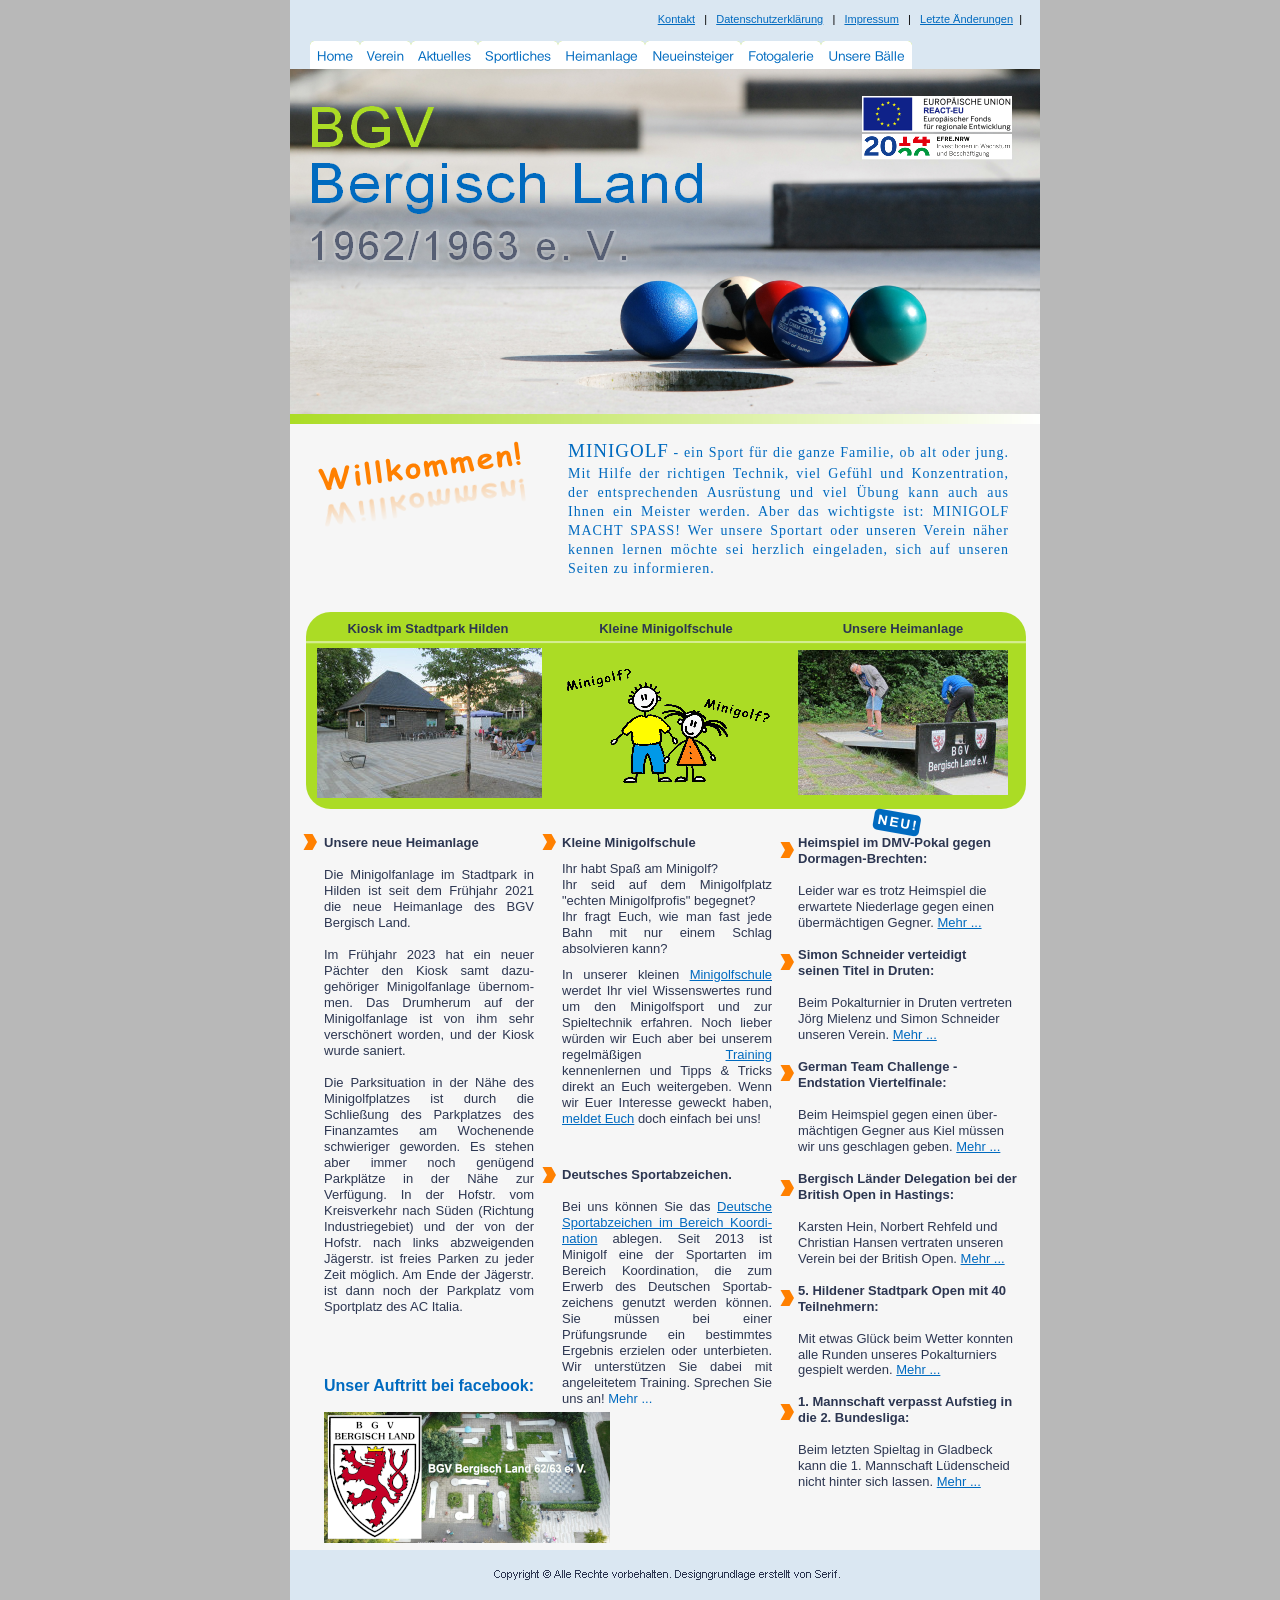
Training (749, 1054)
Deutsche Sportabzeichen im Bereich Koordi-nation (667, 1222)
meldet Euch (598, 1118)
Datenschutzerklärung (769, 19)
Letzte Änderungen (966, 19)
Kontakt (676, 19)
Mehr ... (959, 922)
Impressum (871, 19)
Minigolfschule (731, 974)
